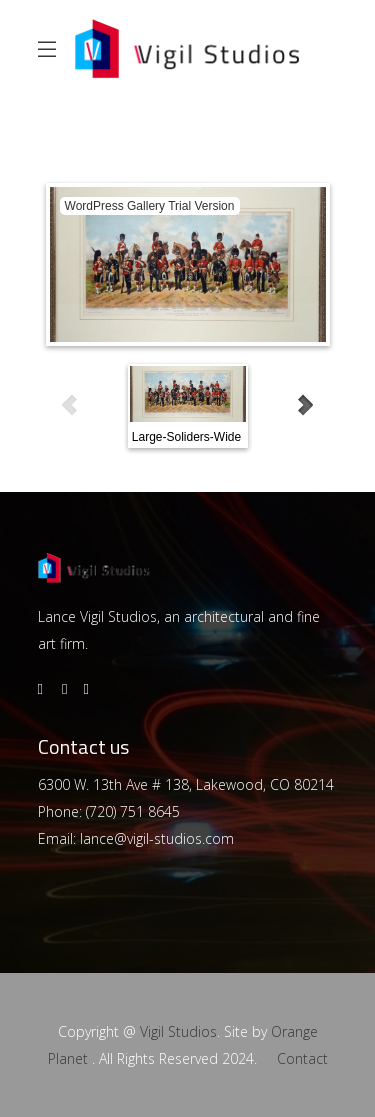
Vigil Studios (178, 1031)
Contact (302, 1058)
